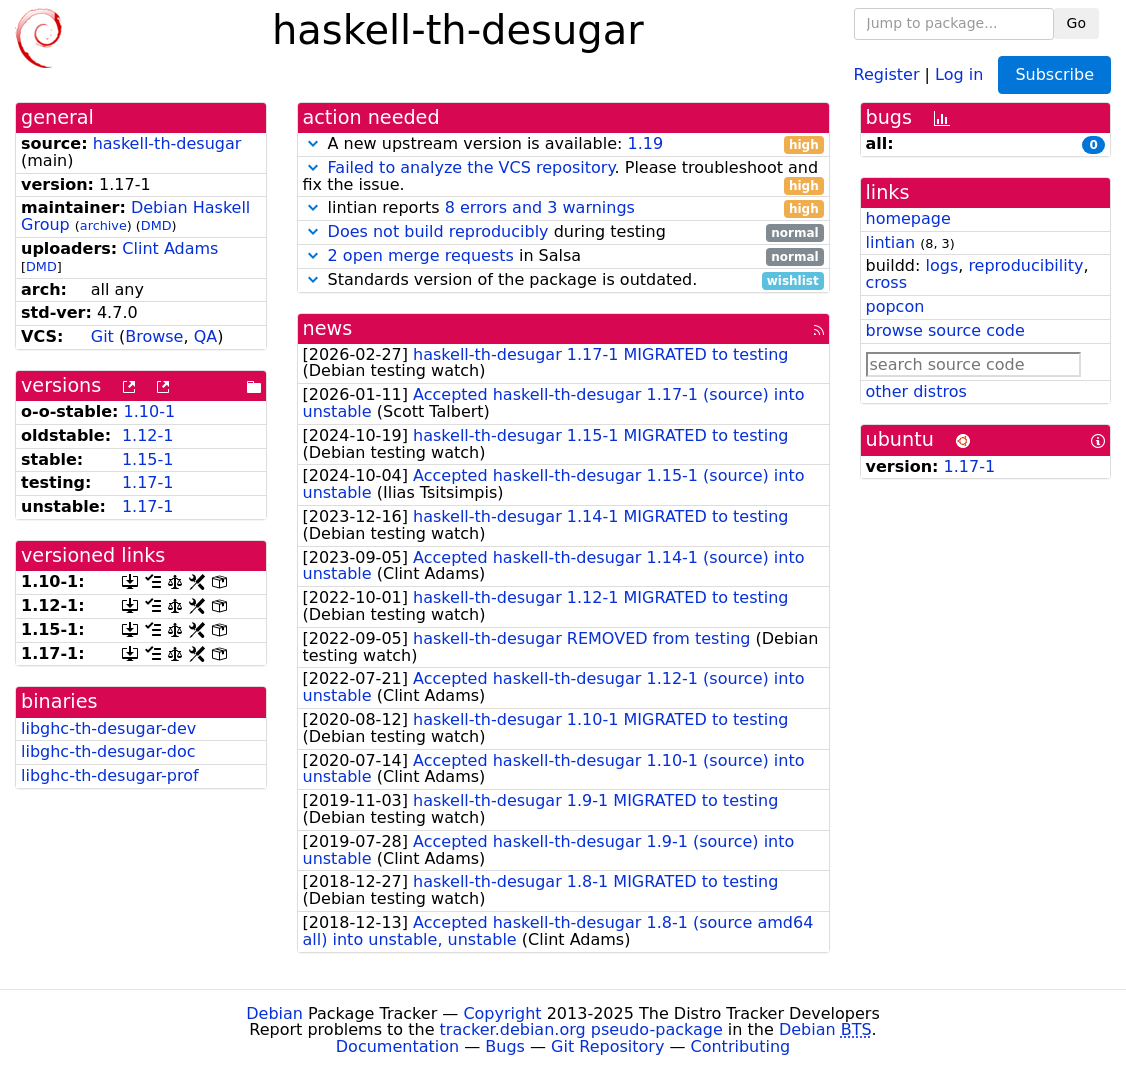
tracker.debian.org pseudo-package (581, 1029)
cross (886, 282)
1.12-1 (148, 435)
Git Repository (607, 1046)
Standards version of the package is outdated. (563, 280)
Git (102, 336)
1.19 (645, 143)
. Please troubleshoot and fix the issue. (563, 177)
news (328, 328)
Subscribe (1054, 74)
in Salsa (563, 256)
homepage (908, 218)
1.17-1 (148, 482)
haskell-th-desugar (167, 143)
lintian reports (563, 208)
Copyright (502, 1013)
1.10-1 (150, 411)
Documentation (397, 1046)
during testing (563, 232)
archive (103, 225)
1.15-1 (148, 459)
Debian (274, 1013)
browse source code (945, 330)
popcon (895, 306)
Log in (959, 73)
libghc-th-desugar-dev (108, 728)
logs (941, 265)
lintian (891, 242)
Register (887, 73)
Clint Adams (170, 248)
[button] (313, 143)
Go (1076, 23)
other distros (916, 391)
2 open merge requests (421, 255)
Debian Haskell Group (135, 216)
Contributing (741, 1046)
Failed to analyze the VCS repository (471, 167)
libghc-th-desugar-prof (110, 775)
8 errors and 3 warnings (540, 207)
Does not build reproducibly (438, 231)
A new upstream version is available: (563, 144)
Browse (154, 336)
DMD (156, 225)
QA (206, 336)
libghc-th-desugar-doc (108, 751)
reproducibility (1025, 265)
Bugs (505, 1046)
